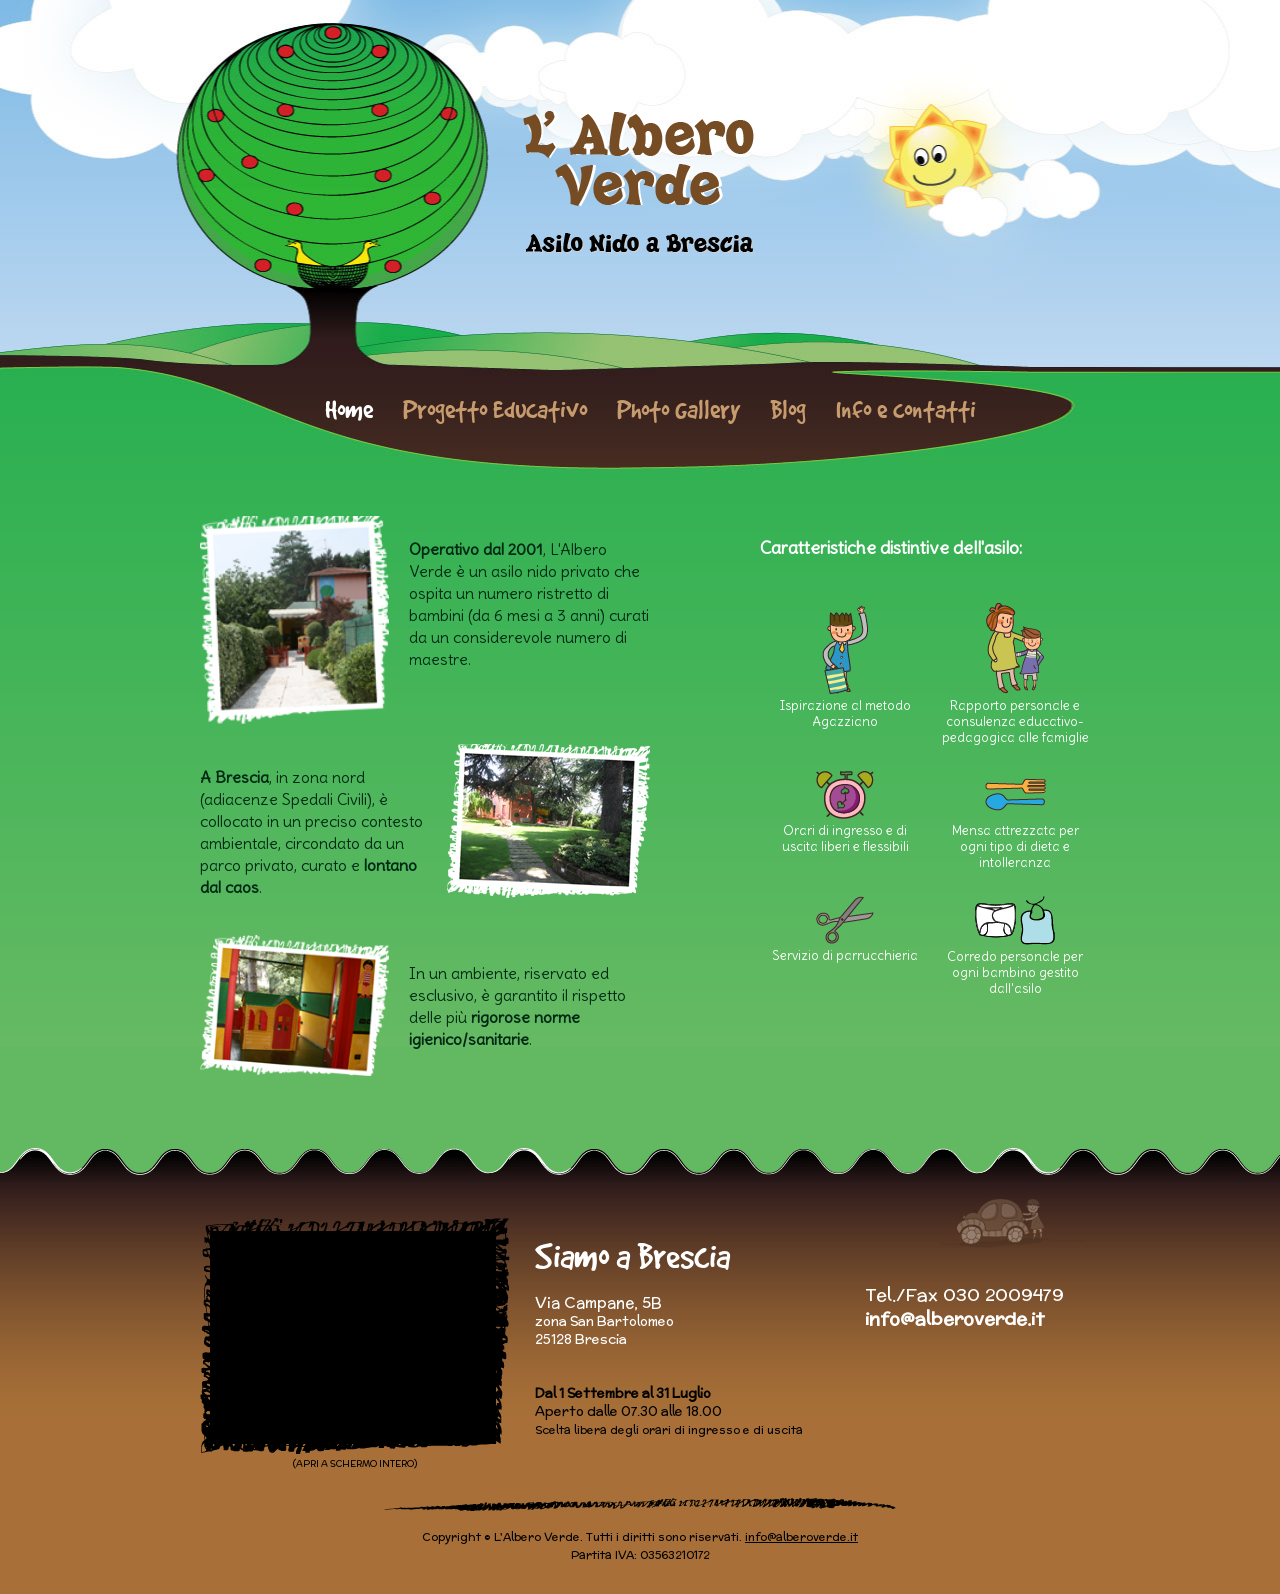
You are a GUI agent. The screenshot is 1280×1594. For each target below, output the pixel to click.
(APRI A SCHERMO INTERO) (355, 1463)
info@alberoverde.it (954, 1318)
